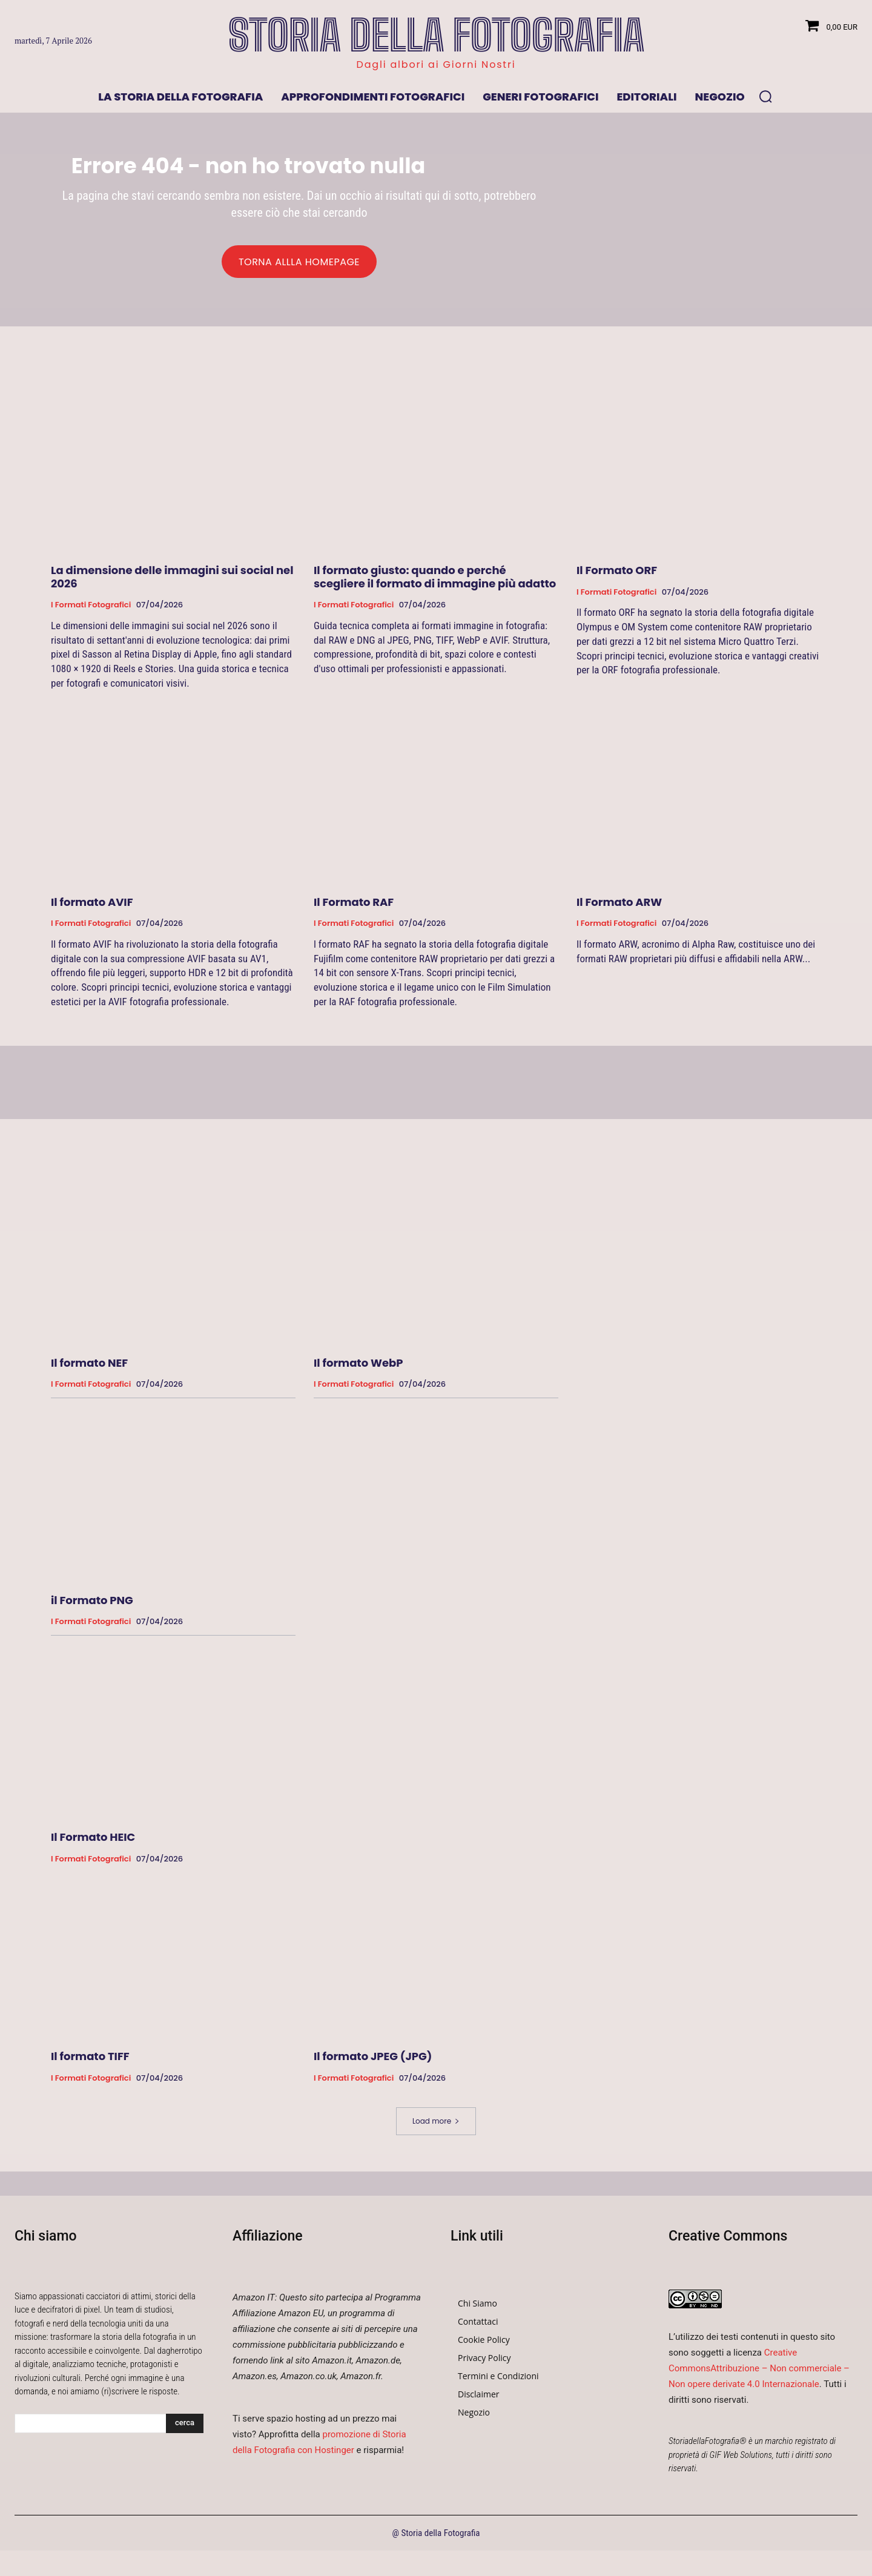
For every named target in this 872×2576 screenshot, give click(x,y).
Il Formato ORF (616, 575)
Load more (436, 2126)
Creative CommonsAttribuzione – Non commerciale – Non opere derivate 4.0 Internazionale (759, 2374)
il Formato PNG (92, 1605)
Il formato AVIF (92, 907)
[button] (765, 96)
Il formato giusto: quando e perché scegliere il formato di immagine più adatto (435, 582)
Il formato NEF (89, 1368)
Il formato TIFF (90, 2062)
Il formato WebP (358, 1368)
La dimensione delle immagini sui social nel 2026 (172, 582)
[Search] (184, 2429)
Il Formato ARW (619, 907)
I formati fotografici (91, 610)
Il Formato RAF (354, 907)
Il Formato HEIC (93, 1843)
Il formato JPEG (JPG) (373, 2062)
